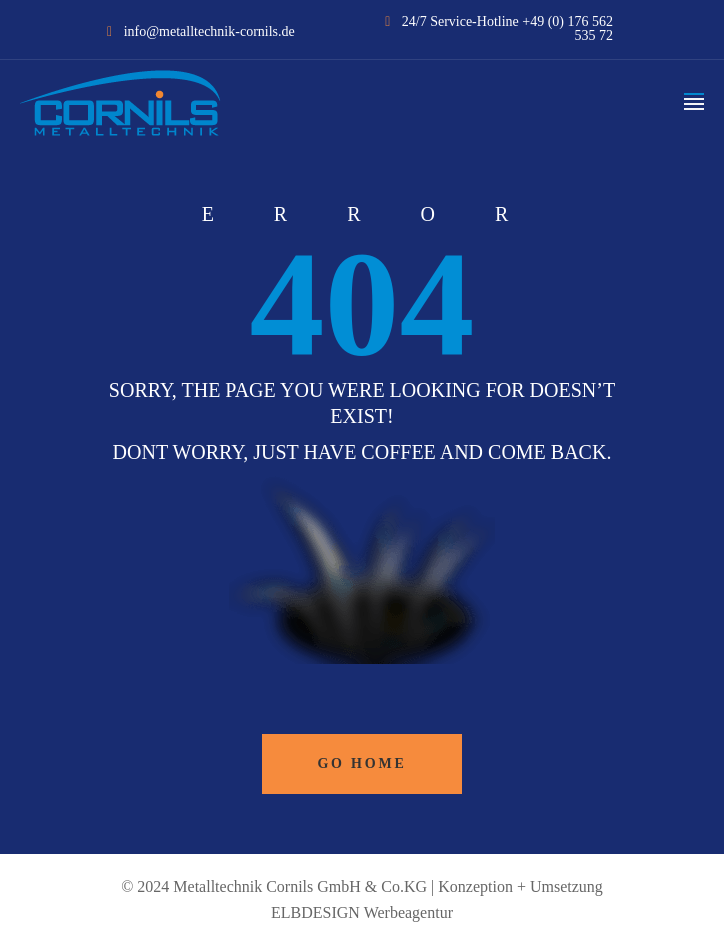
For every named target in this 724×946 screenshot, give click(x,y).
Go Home (361, 763)
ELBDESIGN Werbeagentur (362, 912)
